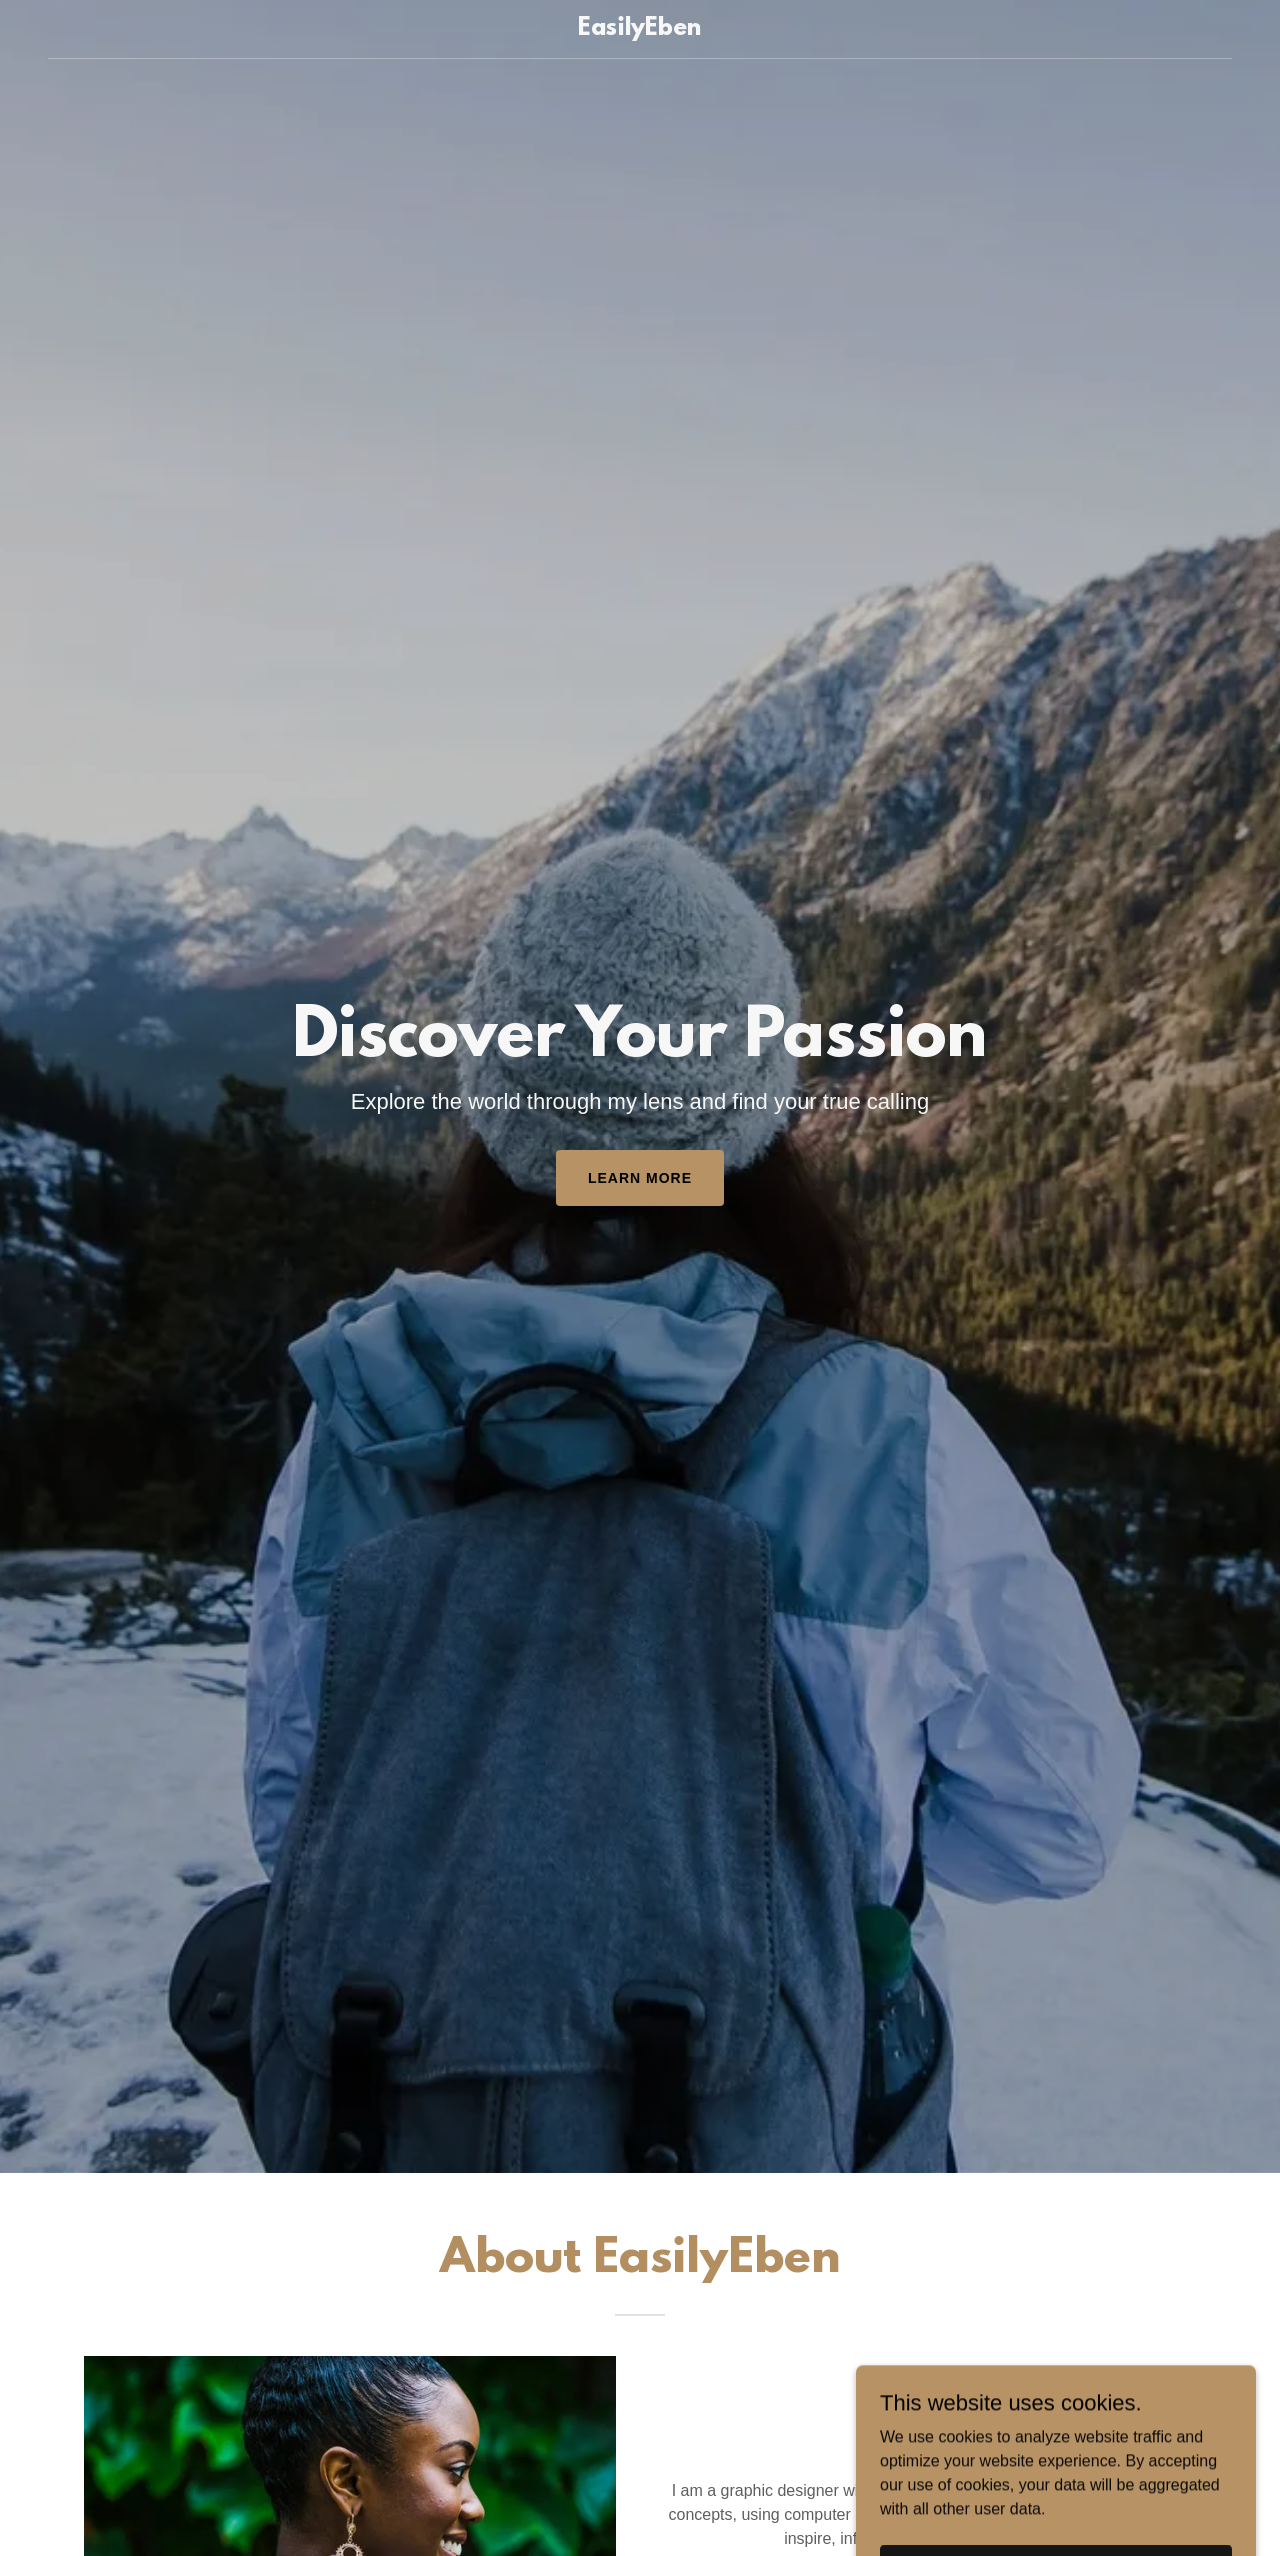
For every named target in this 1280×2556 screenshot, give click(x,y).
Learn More (640, 1178)
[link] (640, 29)
